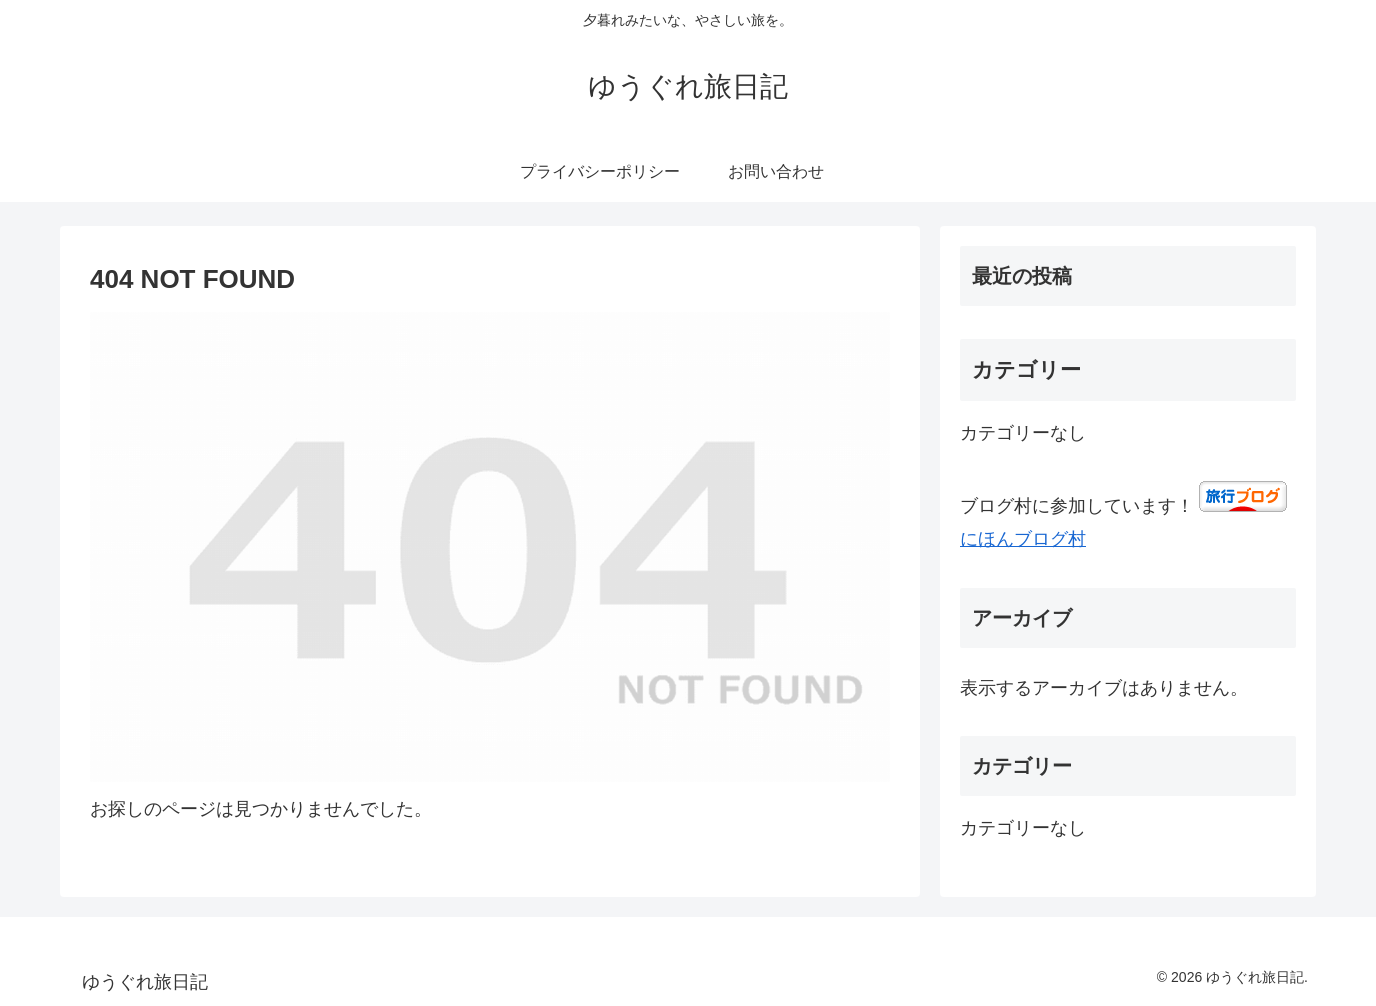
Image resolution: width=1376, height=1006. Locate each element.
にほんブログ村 (1023, 539)
